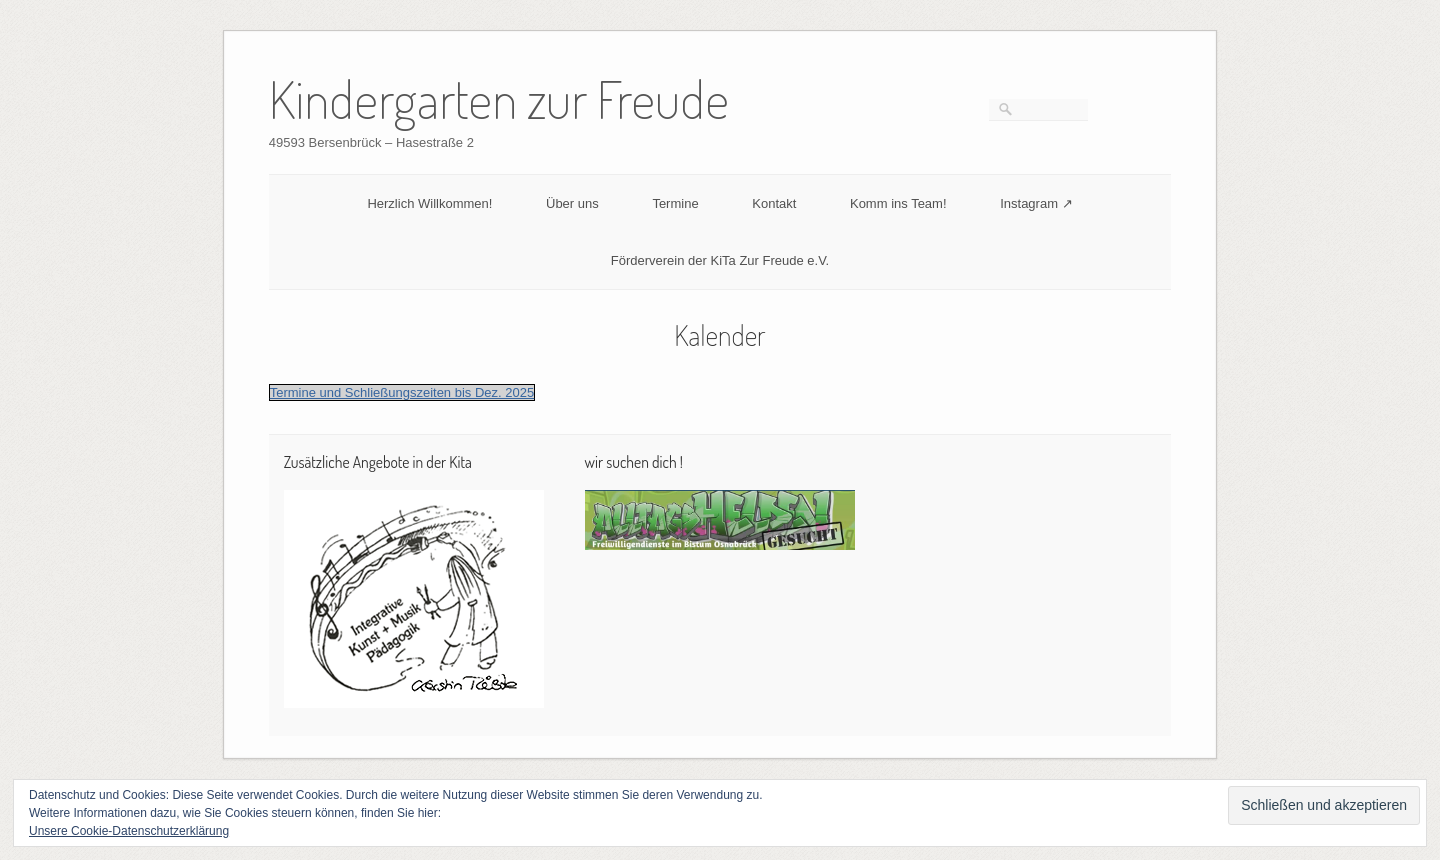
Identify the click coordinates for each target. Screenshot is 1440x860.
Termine (675, 203)
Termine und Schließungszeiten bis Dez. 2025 (402, 392)
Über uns (572, 203)
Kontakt (774, 203)
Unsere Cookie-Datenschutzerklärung (129, 831)
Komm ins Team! (898, 203)
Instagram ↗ (1036, 203)
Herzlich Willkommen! (429, 203)
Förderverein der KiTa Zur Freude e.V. (720, 260)
